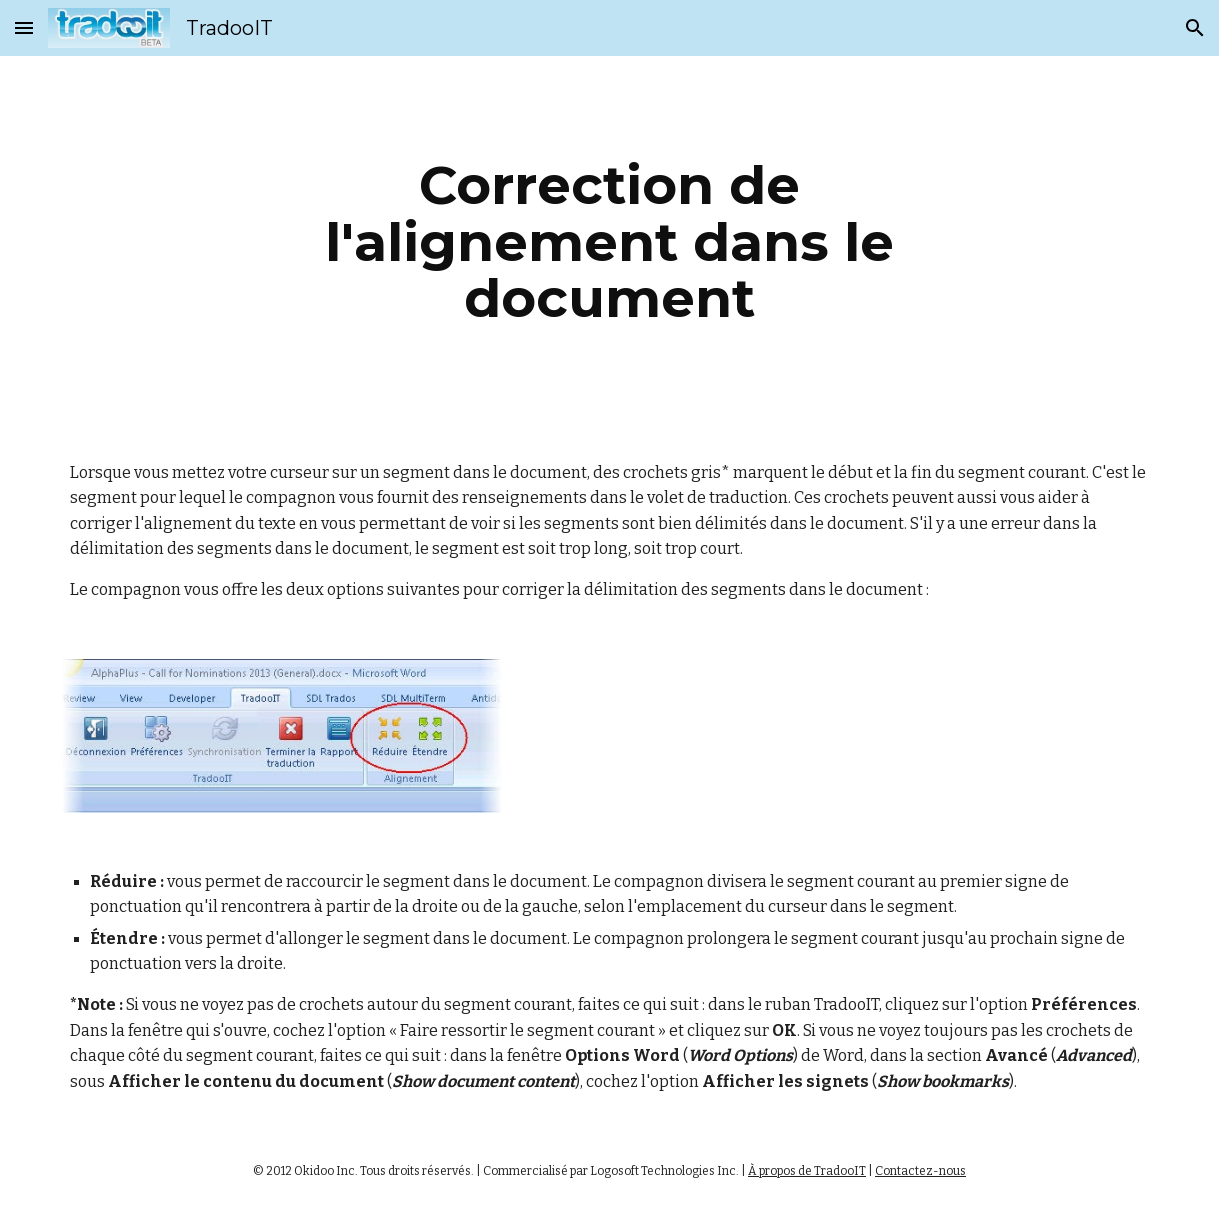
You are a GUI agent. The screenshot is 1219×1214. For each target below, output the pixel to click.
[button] (24, 27)
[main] (609, 242)
